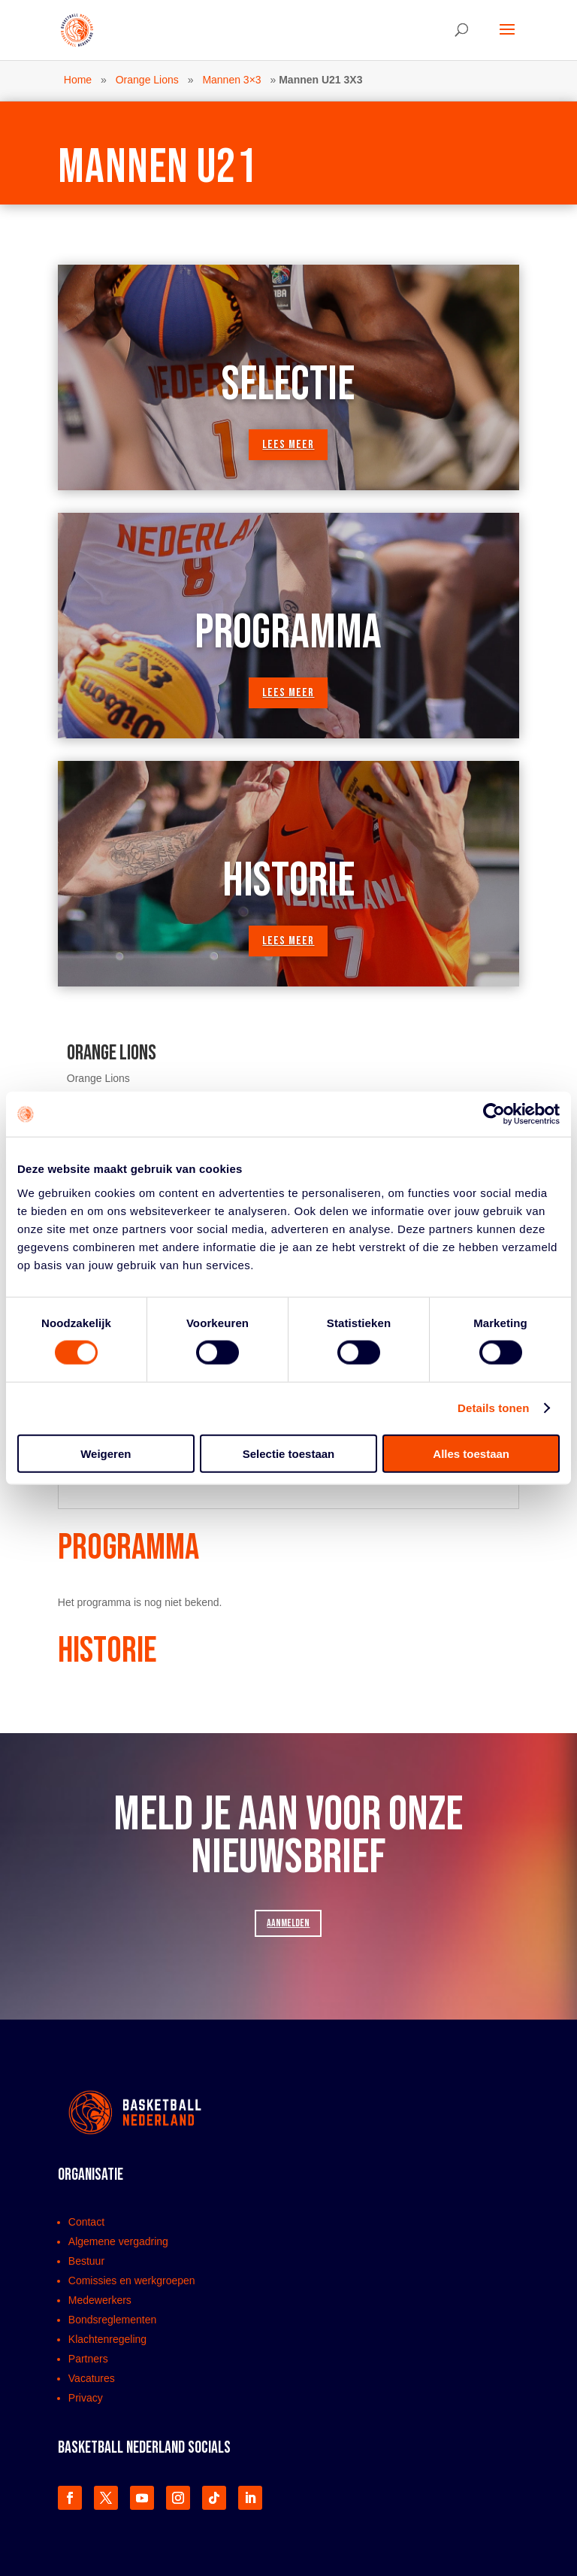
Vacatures (91, 2378)
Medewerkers (99, 2300)
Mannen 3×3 (231, 80)
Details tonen (493, 1408)
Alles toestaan (471, 1453)
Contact (86, 2222)
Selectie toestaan (289, 1453)
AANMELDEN (288, 1923)
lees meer (288, 445)
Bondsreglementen (112, 2320)
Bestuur (86, 2261)
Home (78, 80)
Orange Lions (147, 80)
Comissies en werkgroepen (131, 2280)
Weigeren (105, 1453)
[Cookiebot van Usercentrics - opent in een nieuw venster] (494, 1114)
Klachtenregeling (107, 2339)
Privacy (85, 2398)
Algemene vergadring (118, 2241)
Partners (88, 2359)
